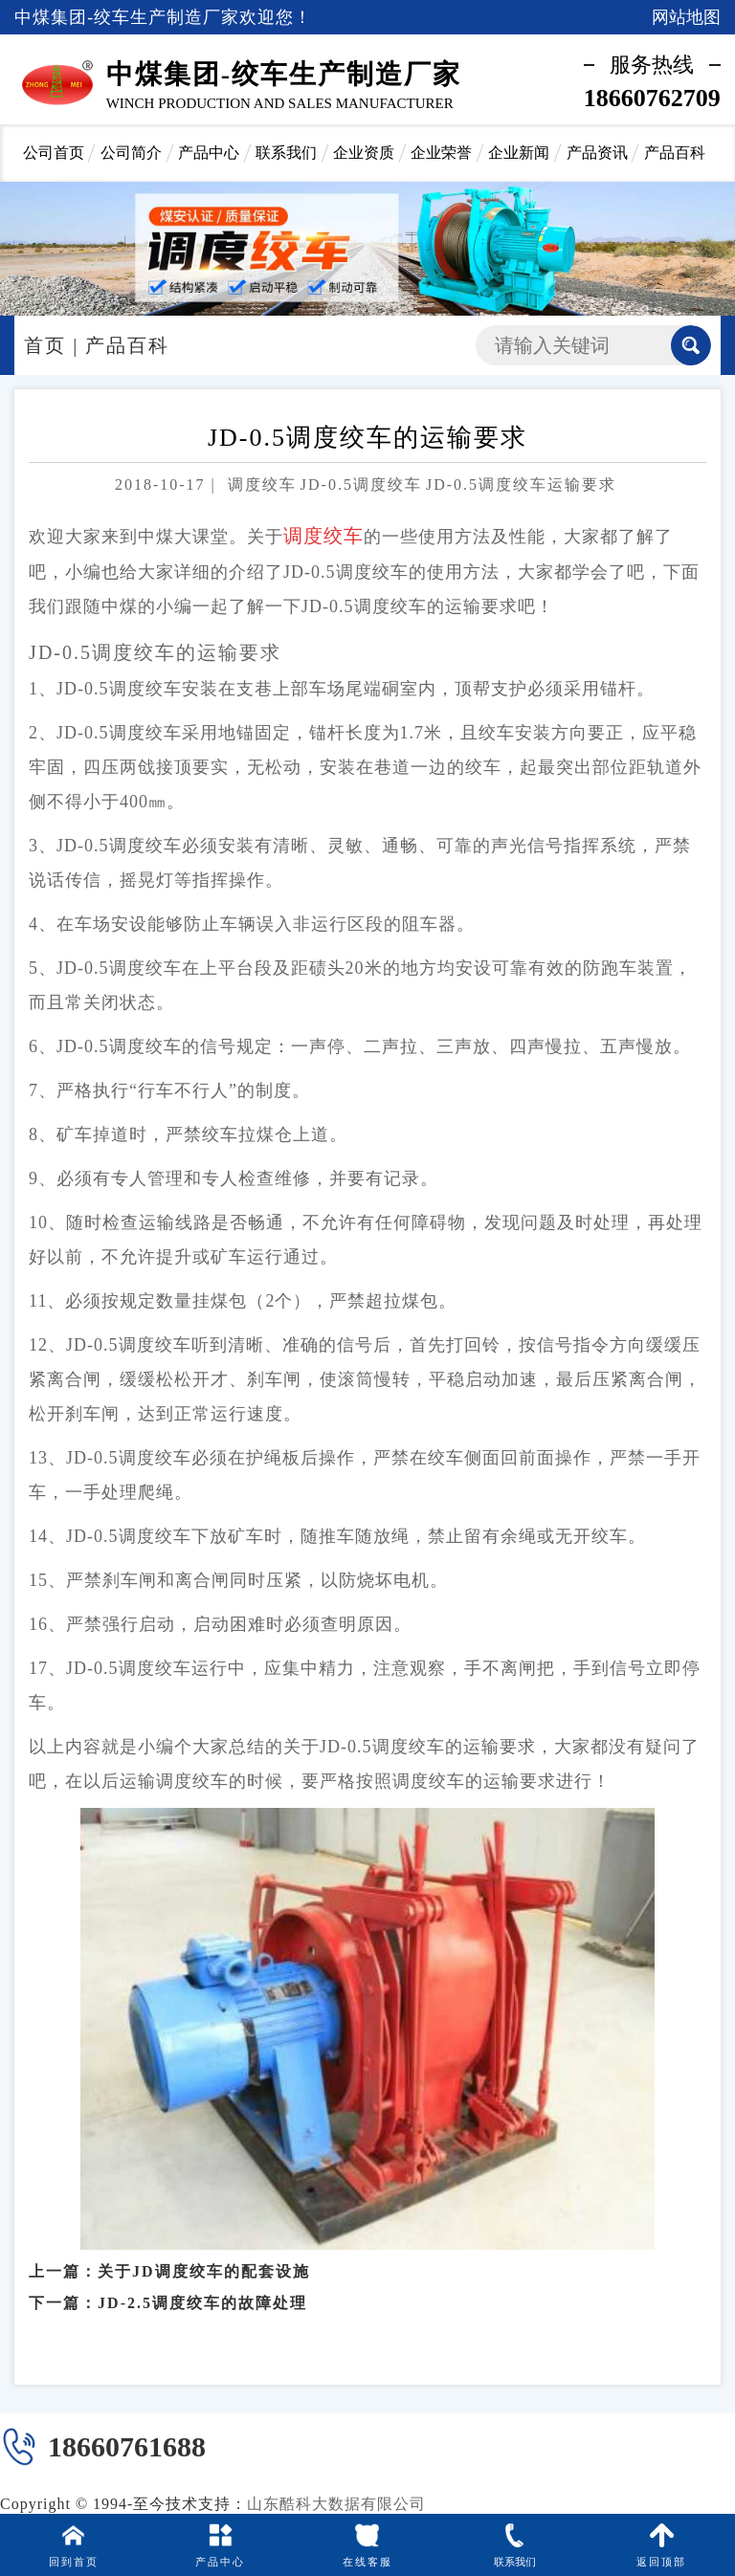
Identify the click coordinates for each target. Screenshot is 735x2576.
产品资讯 (597, 152)
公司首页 (53, 152)
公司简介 (131, 152)
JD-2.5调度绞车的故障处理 (202, 2279)
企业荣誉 (441, 152)
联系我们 (286, 152)
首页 (45, 345)
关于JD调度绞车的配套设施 (204, 2247)
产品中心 (208, 152)
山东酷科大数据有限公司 (336, 2504)
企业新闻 (518, 152)
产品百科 (674, 152)
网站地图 (686, 17)
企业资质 (363, 152)
